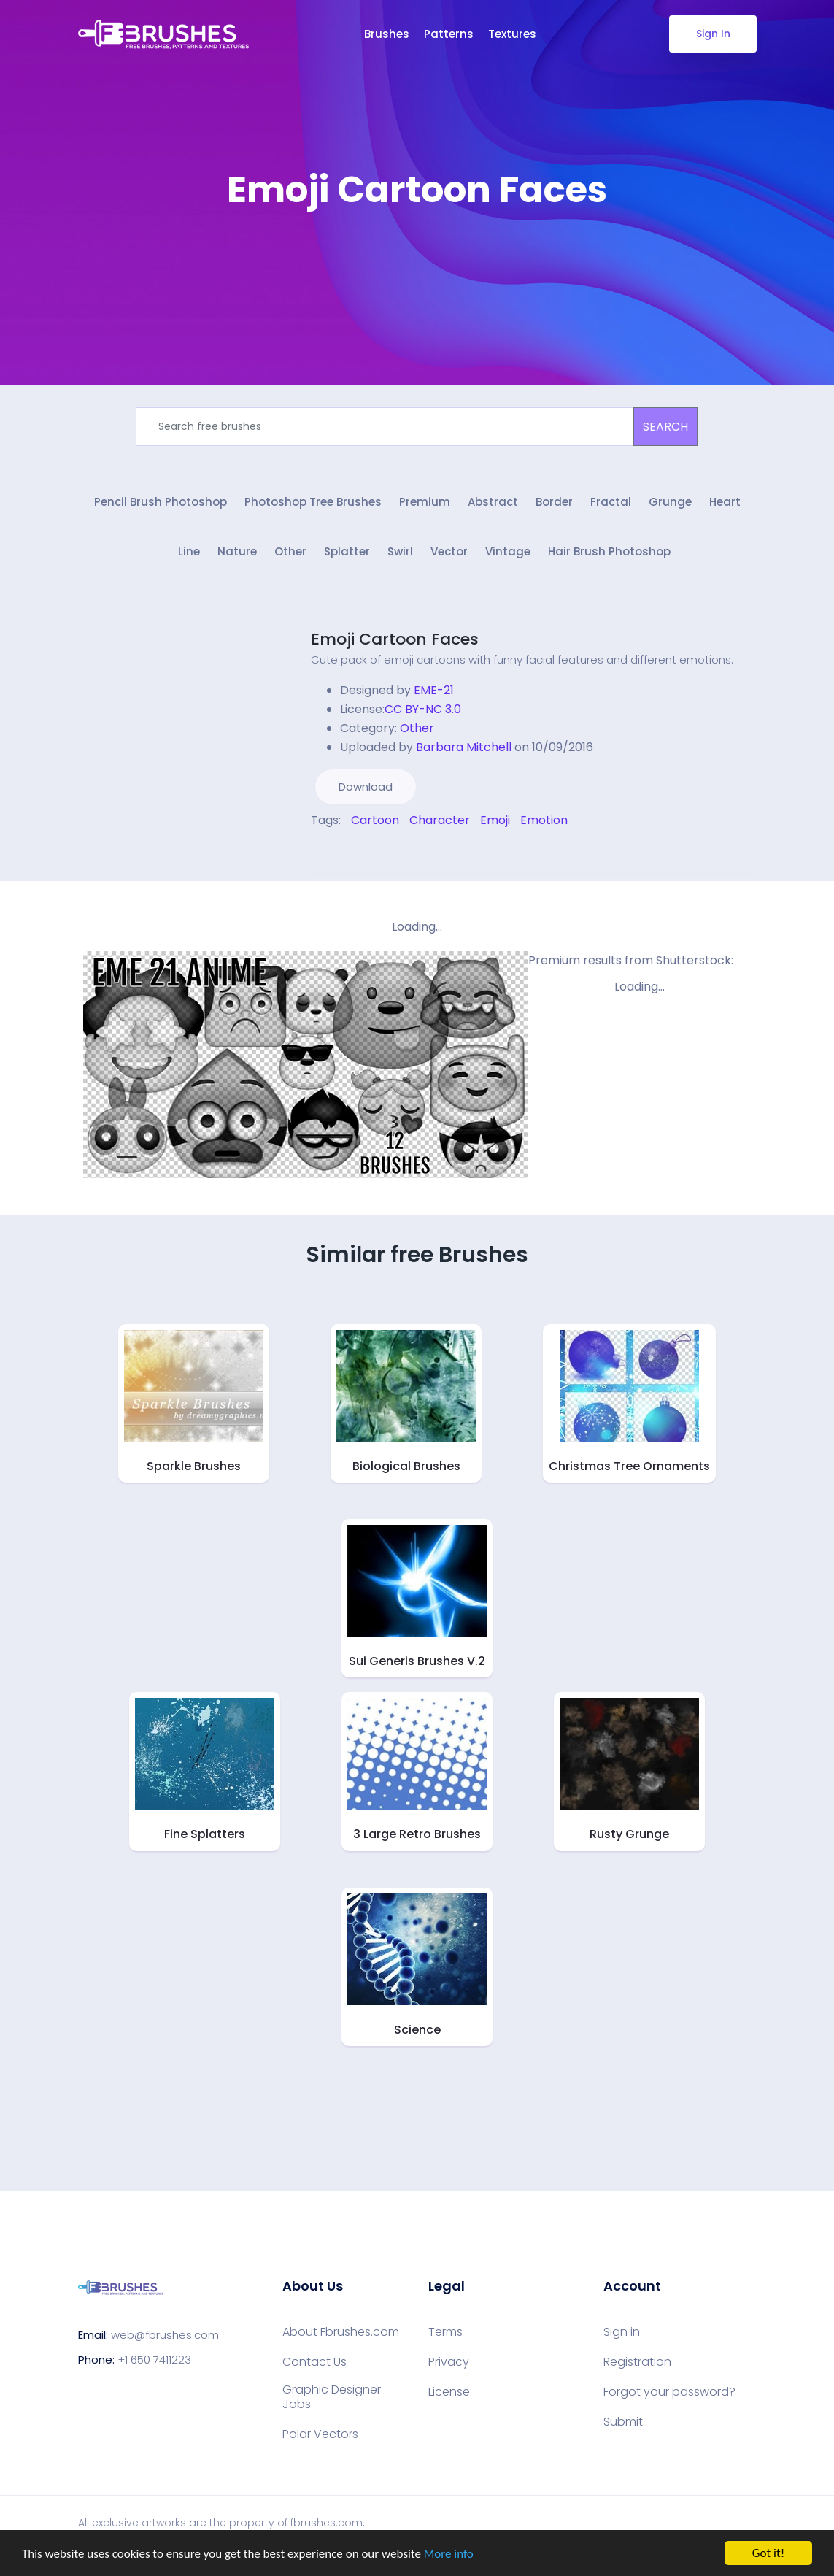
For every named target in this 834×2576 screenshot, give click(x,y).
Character (439, 820)
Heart (725, 502)
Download (366, 786)
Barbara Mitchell (463, 747)
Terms (445, 2332)
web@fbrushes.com (165, 2334)
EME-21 (434, 690)
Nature (237, 551)
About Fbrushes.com (340, 2332)
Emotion (544, 820)
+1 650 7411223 (154, 2359)
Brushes (386, 34)
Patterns (449, 34)
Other (290, 551)
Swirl (400, 551)
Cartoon (375, 820)
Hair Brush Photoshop (609, 551)
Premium (424, 502)
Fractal (610, 502)
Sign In (712, 33)
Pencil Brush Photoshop (160, 502)
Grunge (670, 502)
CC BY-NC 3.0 (423, 709)
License (449, 2392)
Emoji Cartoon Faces (395, 639)
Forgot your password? (669, 2392)
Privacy (448, 2362)
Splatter (347, 551)
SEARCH (665, 426)
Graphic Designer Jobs (331, 2397)
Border (554, 502)
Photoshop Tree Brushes (313, 502)
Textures (512, 34)
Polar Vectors (320, 2434)
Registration (637, 2362)
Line (189, 551)
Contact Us (314, 2362)
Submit (623, 2422)
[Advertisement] (417, 255)
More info (449, 2554)
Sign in (621, 2332)
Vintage (507, 551)
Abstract (493, 502)
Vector (449, 551)
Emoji (495, 820)
